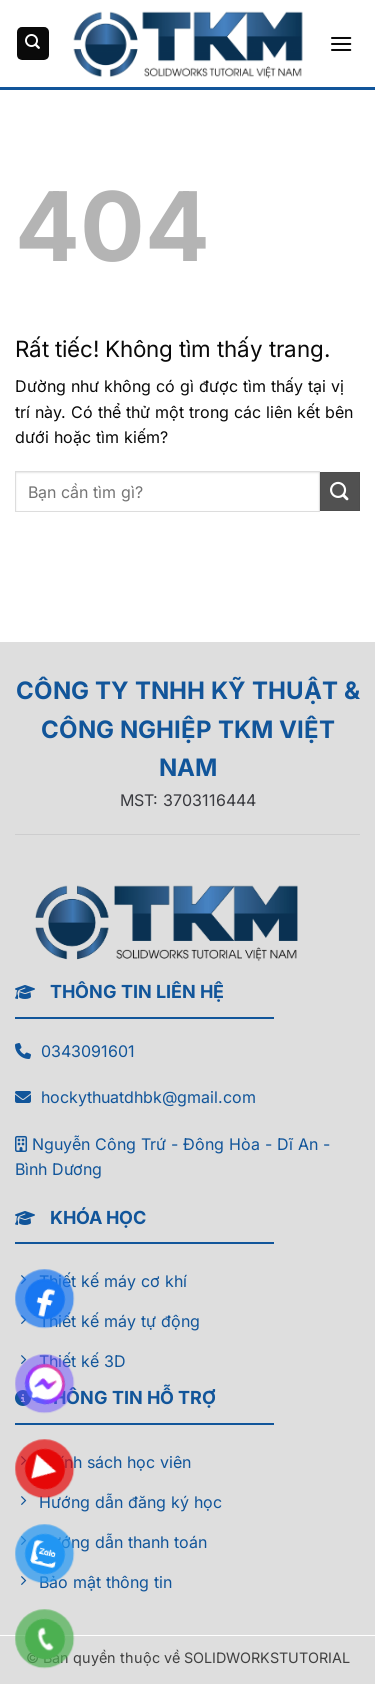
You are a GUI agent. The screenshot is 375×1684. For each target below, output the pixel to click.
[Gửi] (340, 491)
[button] (341, 43)
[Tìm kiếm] (33, 43)
